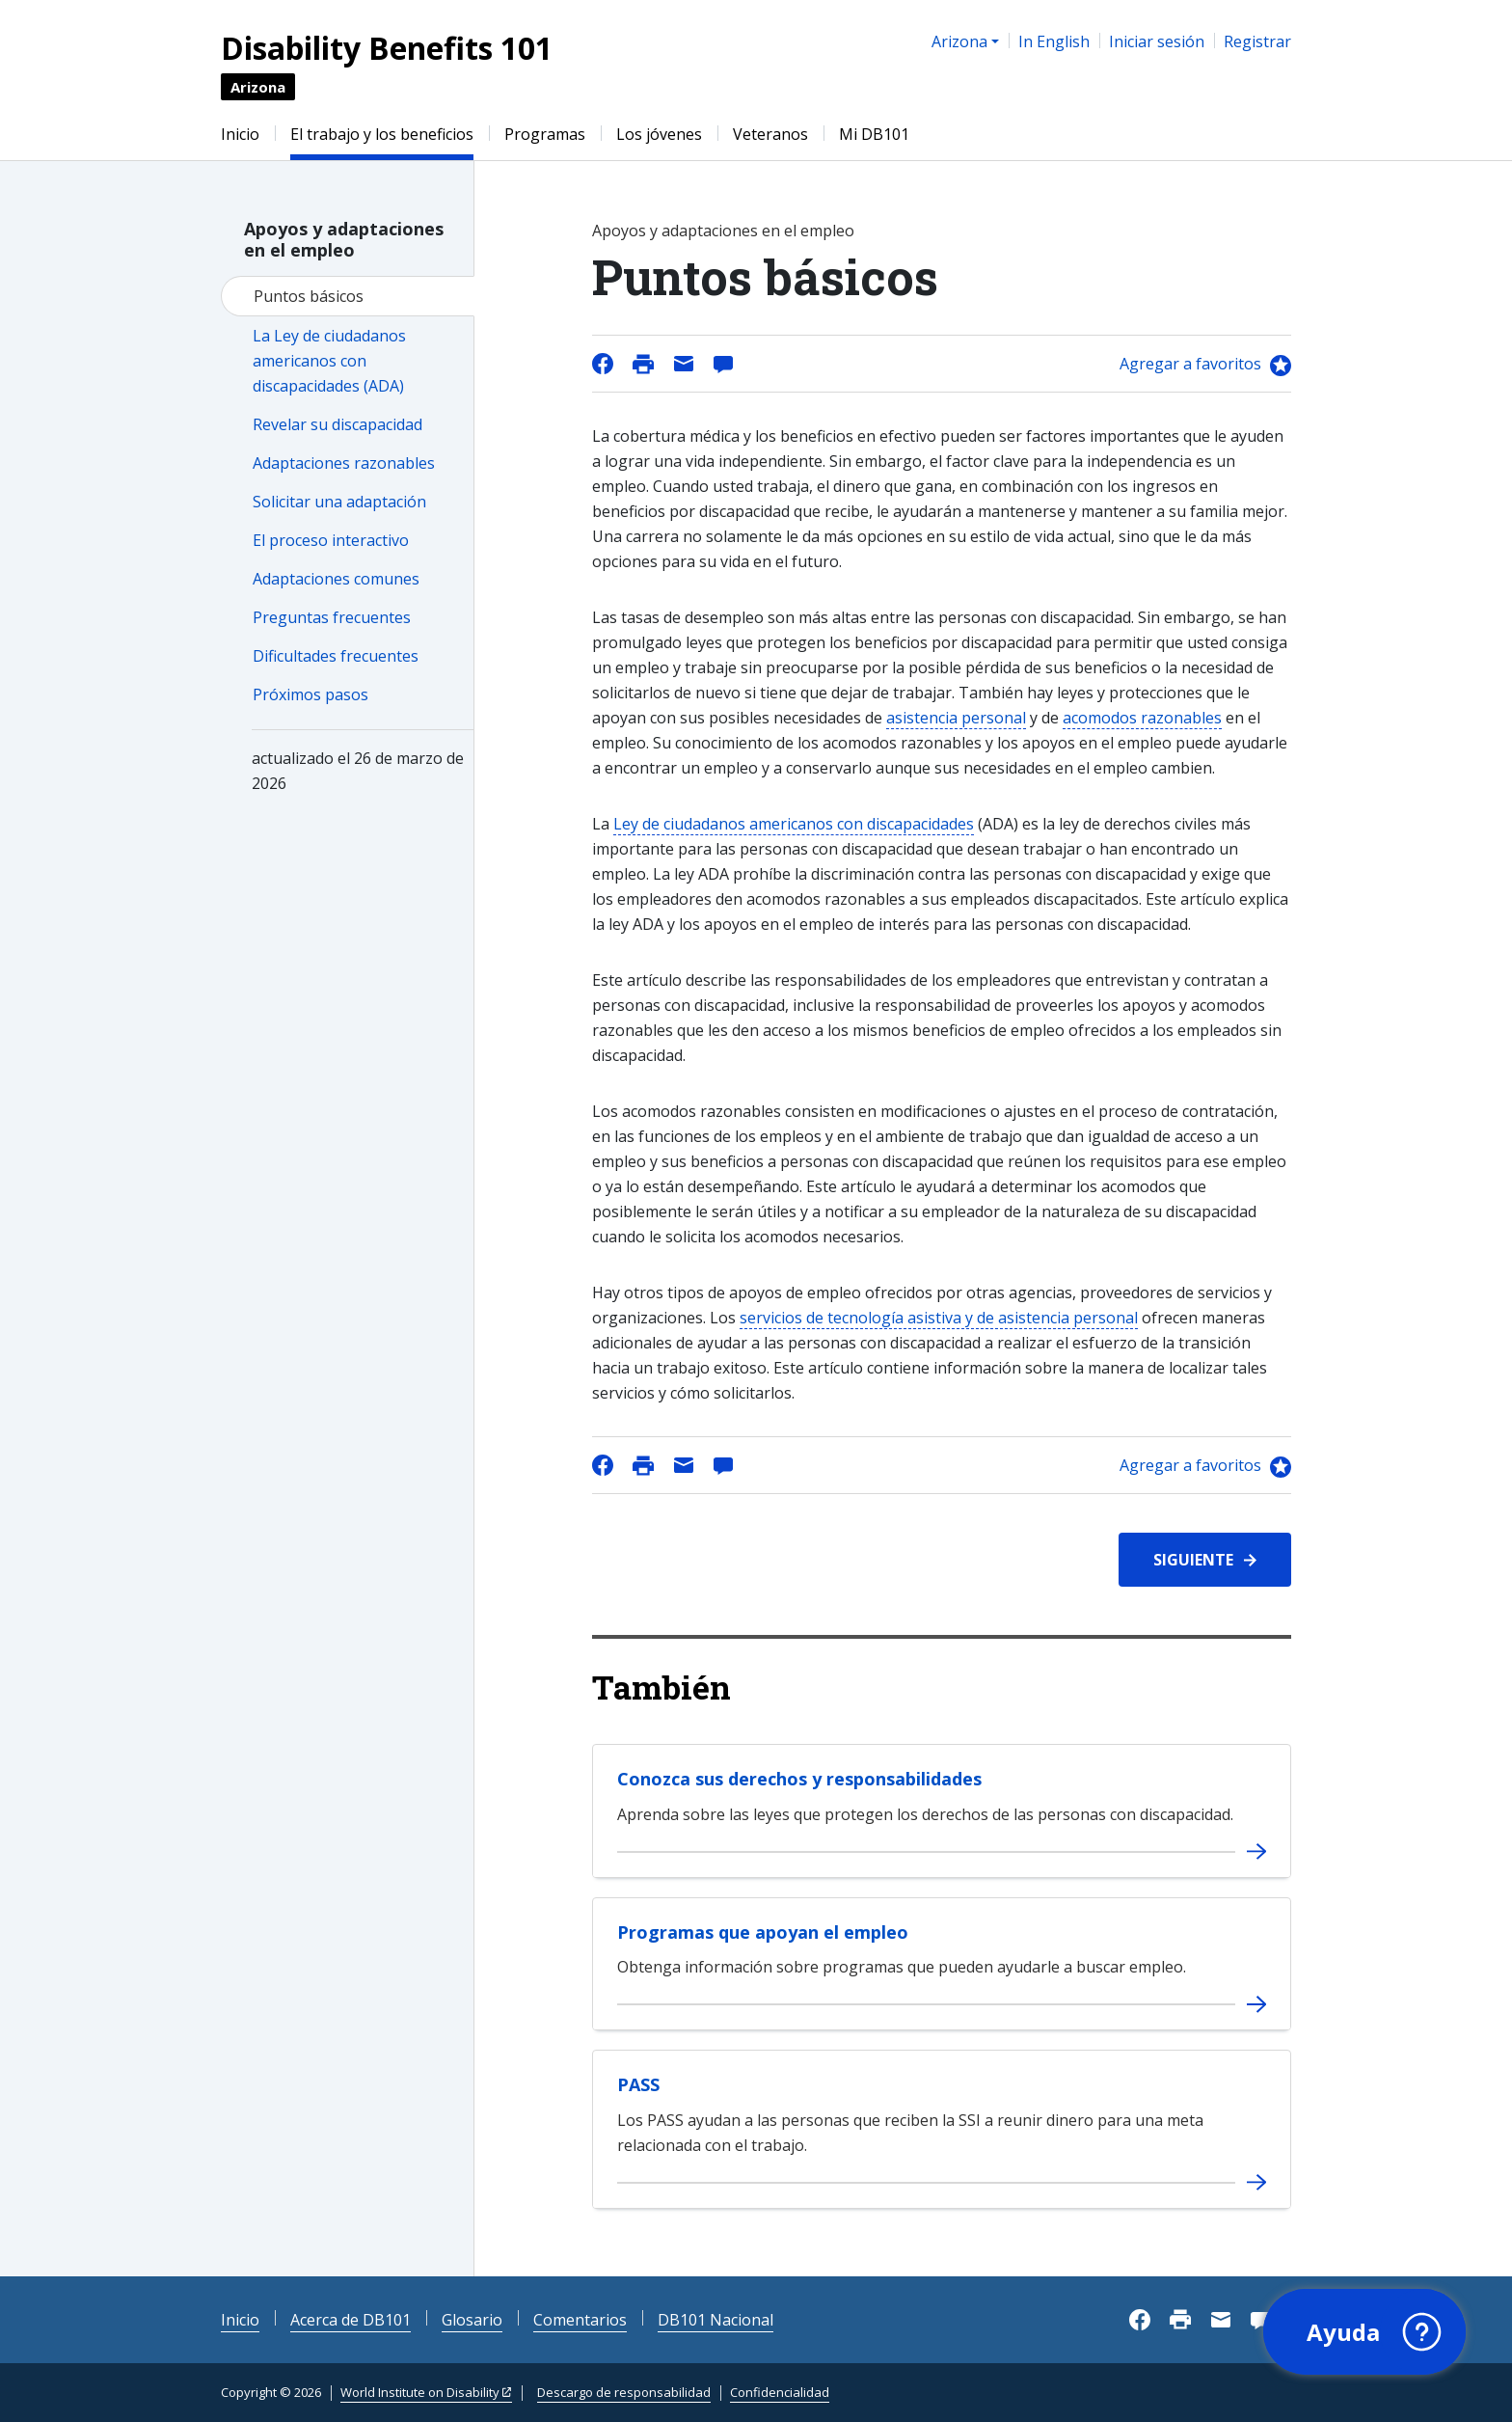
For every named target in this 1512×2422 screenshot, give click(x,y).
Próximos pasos (310, 694)
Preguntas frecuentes (332, 617)
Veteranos (770, 134)
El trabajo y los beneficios (381, 134)
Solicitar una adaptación (339, 501)
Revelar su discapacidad (337, 424)
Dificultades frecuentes (335, 656)
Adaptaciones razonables (344, 463)
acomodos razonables (1142, 717)
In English (1054, 41)
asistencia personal (956, 717)
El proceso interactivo (331, 540)
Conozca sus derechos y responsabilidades (799, 1778)
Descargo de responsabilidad (624, 2392)
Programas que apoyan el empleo (762, 1932)
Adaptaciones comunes (336, 578)
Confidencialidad (779, 2392)
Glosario (472, 2319)
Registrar (1257, 41)
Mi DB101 (874, 134)
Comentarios (580, 2319)
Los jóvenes (659, 134)
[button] (1362, 2330)
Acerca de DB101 (350, 2319)
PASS (638, 2084)
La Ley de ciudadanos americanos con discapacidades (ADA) (329, 360)
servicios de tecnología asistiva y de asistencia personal (939, 1317)
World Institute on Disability (420, 2392)
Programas (544, 134)
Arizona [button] (959, 41)
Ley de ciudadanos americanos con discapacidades (793, 823)
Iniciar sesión (1156, 41)
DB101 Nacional (715, 2319)
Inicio (240, 134)
